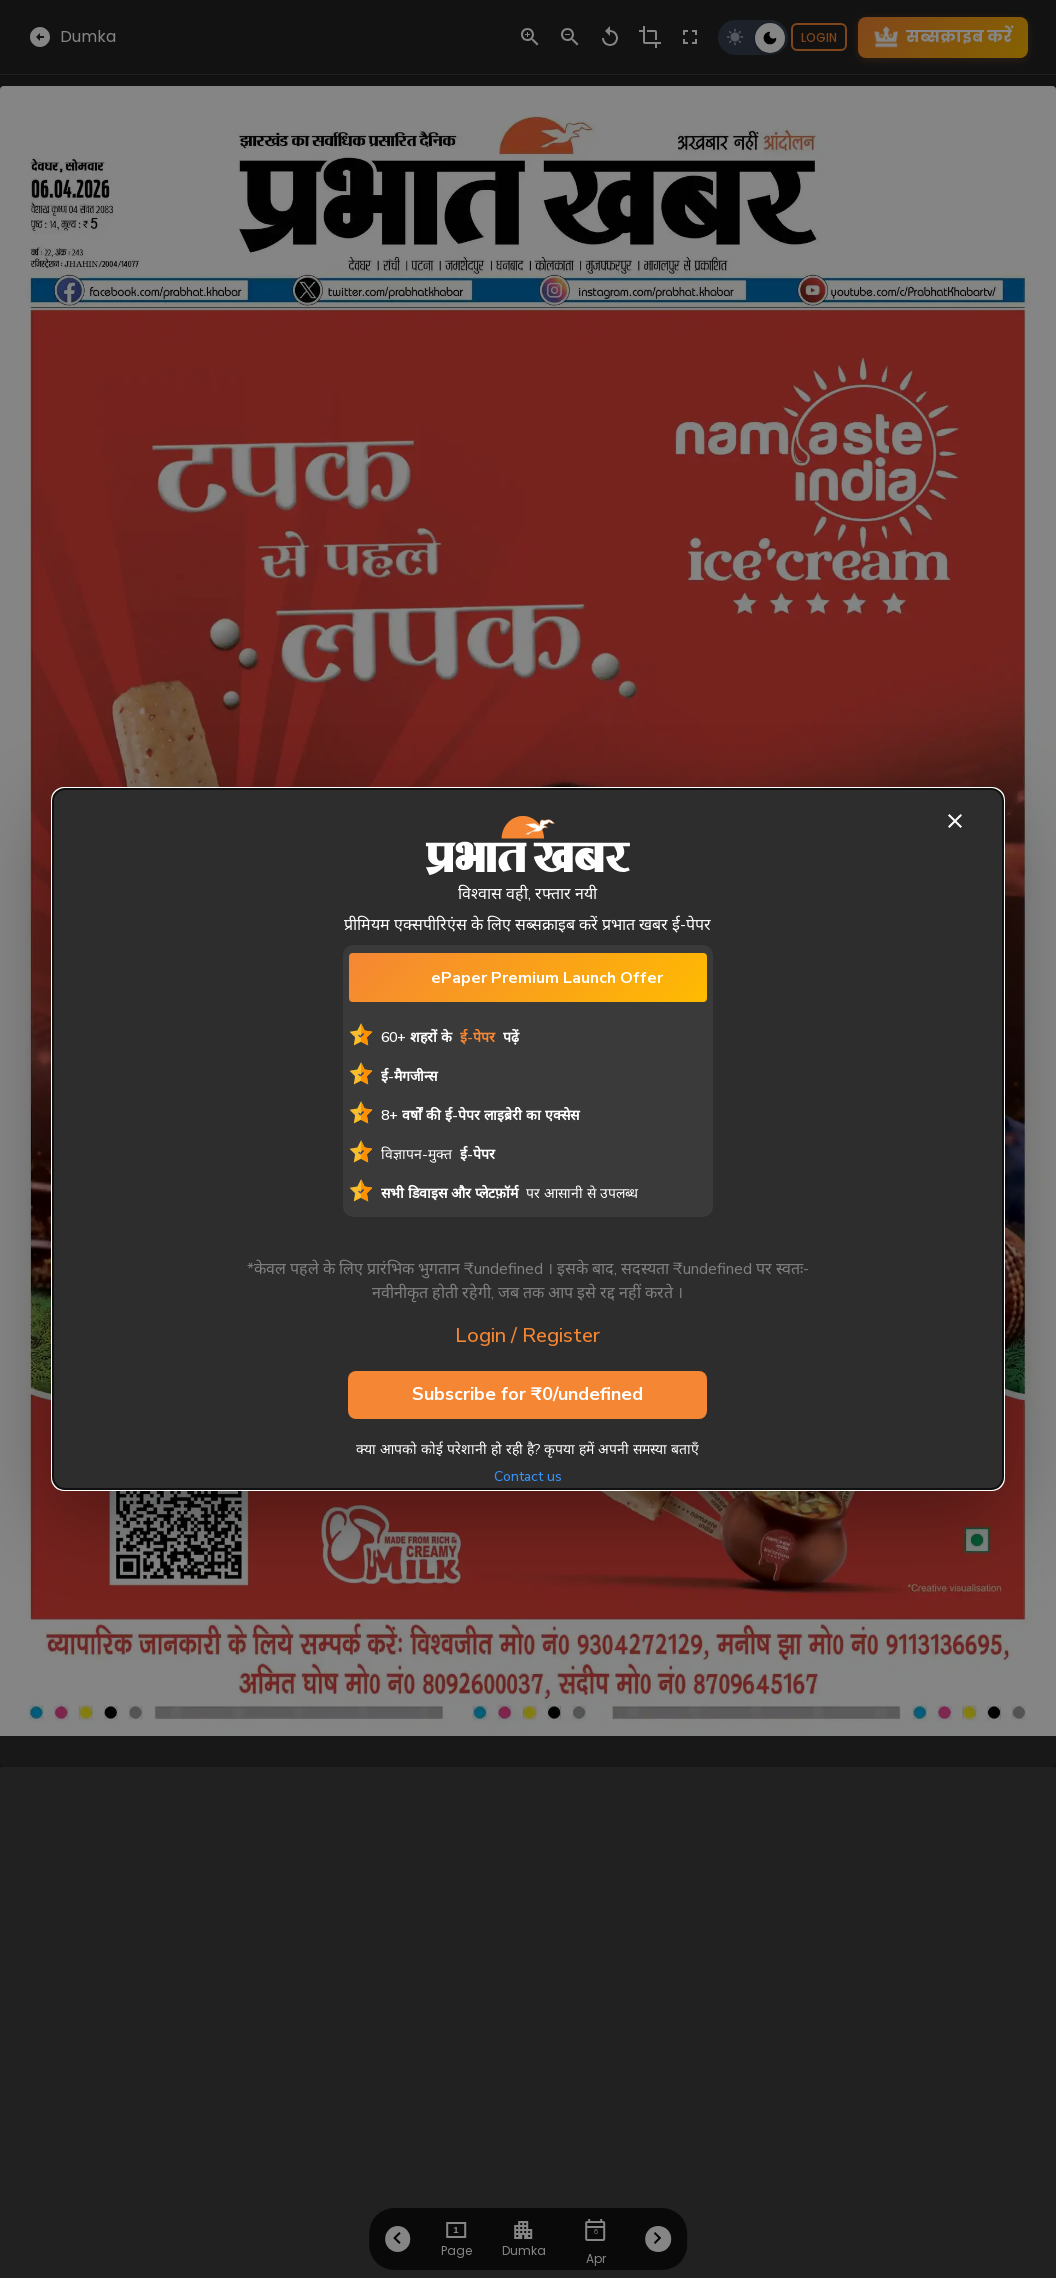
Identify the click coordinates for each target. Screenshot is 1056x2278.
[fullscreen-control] (690, 37)
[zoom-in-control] (530, 37)
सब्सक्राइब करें (943, 37)
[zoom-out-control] (570, 37)
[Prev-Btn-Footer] (398, 2239)
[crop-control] (650, 37)
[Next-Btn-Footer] (659, 2239)
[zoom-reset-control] (610, 37)
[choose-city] (524, 2230)
